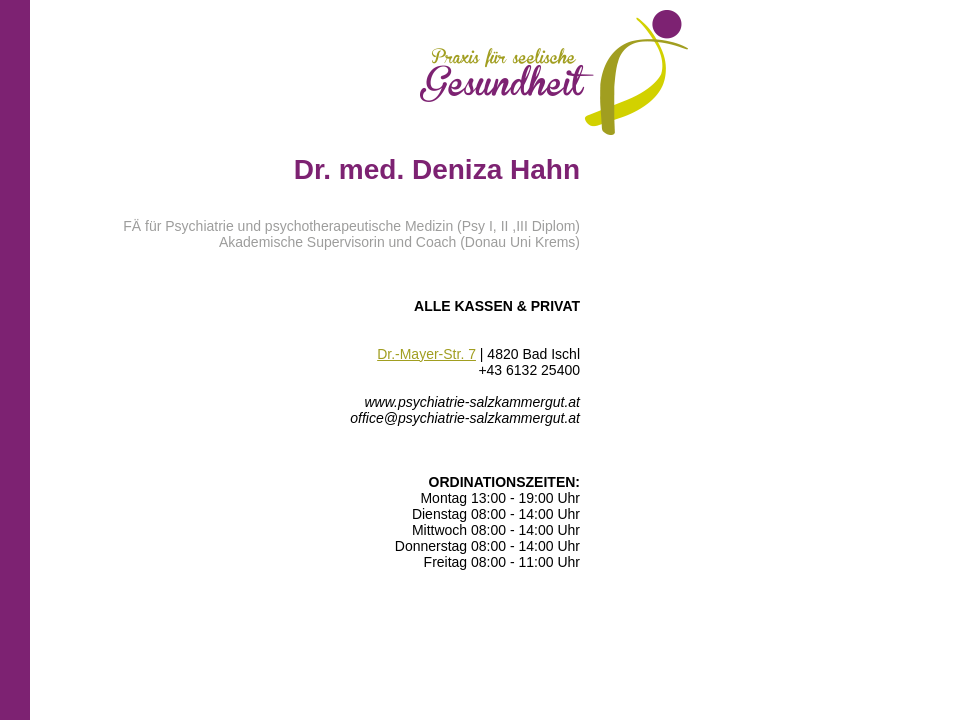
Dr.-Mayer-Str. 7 (426, 354)
